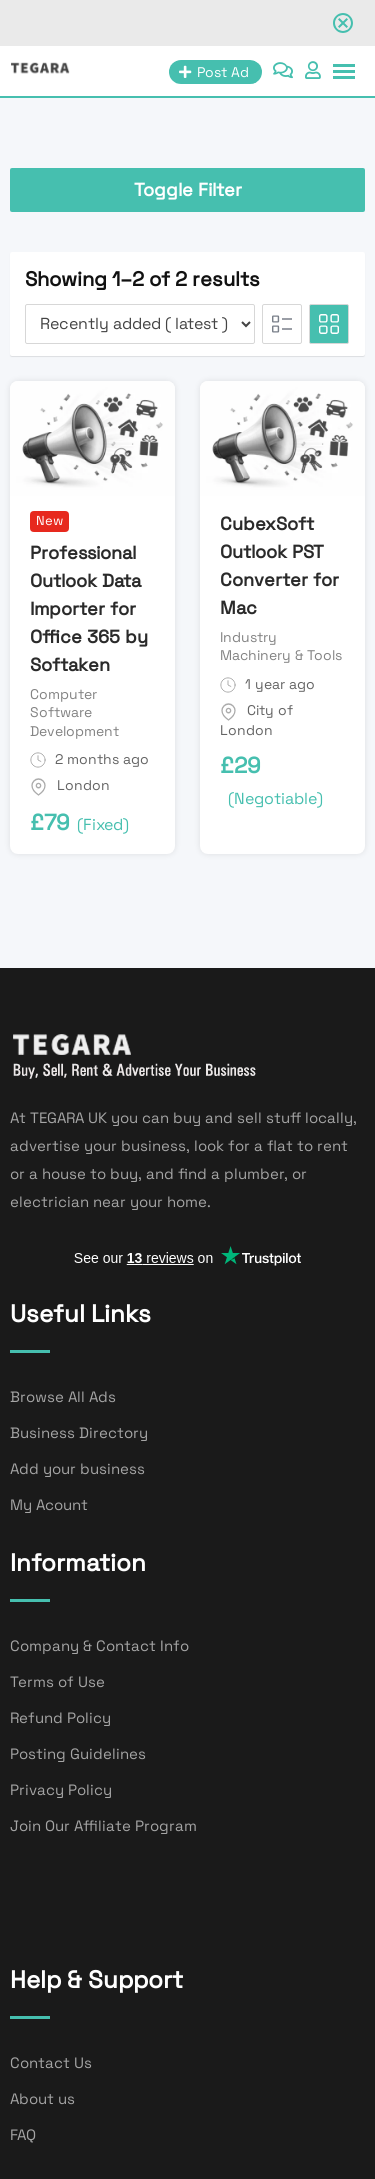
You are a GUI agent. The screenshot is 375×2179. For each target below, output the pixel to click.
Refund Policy (60, 1717)
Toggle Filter (188, 189)
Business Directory (79, 1432)
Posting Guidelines (78, 1753)
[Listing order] (140, 324)
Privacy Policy (61, 1789)
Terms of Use (57, 1681)
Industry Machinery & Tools (281, 646)
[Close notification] (343, 23)
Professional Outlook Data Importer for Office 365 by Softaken (89, 608)
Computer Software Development (74, 712)
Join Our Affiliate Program (103, 1825)
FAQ (23, 2134)
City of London (256, 720)
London (83, 785)
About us (42, 2098)
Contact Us (51, 2062)
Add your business (77, 1468)
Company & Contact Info (99, 1645)
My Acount (49, 1504)
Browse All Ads (63, 1396)
